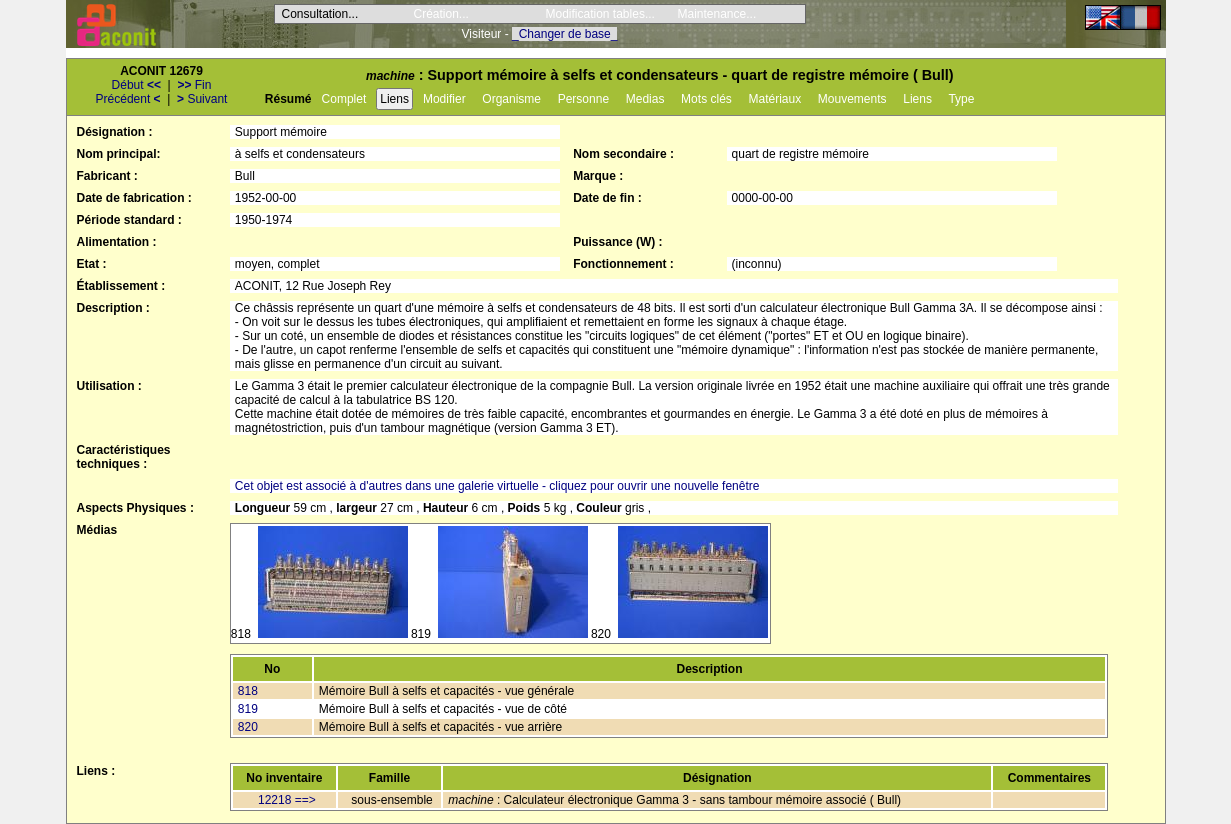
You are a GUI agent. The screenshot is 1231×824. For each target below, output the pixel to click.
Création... (441, 14)
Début (136, 85)
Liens (394, 99)
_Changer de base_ (564, 34)
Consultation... (320, 14)
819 (248, 709)
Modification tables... (600, 14)
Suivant (202, 99)
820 (248, 727)
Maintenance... (717, 14)
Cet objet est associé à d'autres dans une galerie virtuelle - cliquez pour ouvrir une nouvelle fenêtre (497, 486)
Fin (194, 85)
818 (248, 691)
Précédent (128, 99)
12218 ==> (287, 800)
